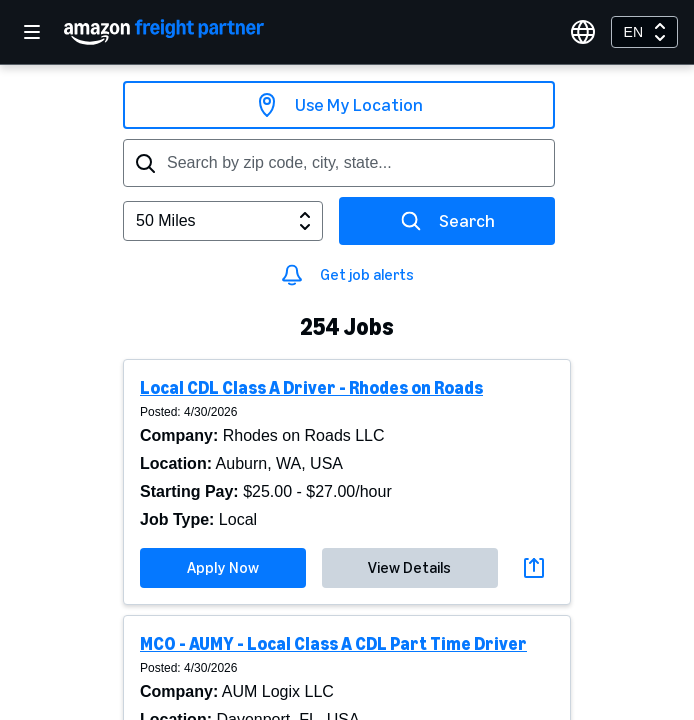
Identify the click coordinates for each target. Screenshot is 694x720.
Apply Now (223, 567)
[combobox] (644, 32)
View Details (409, 567)
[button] (347, 482)
